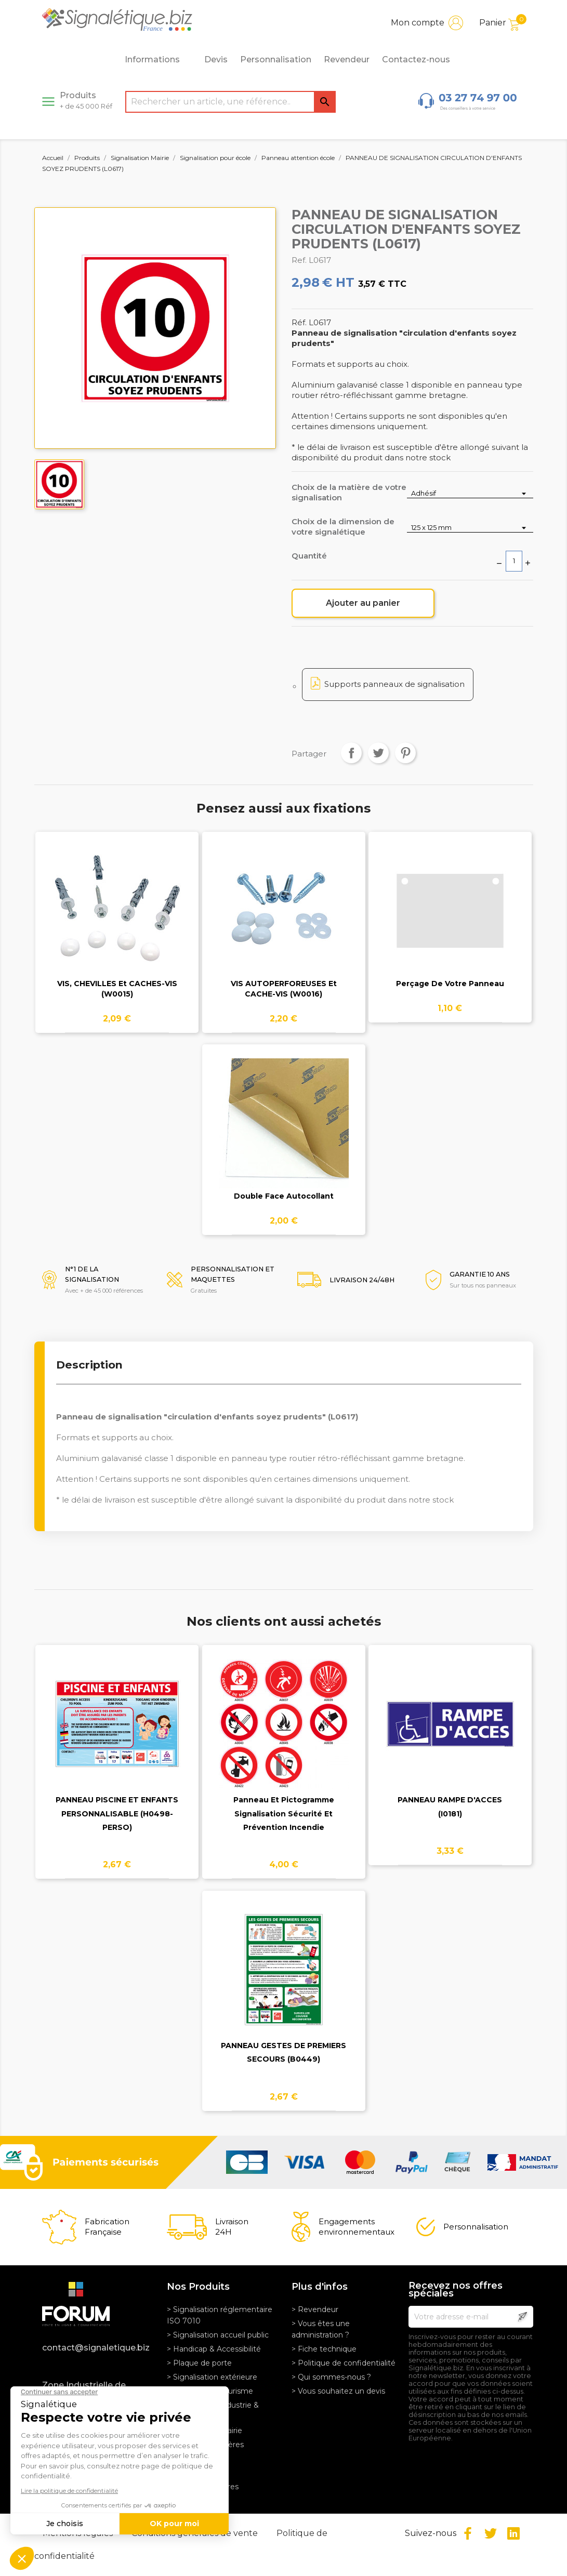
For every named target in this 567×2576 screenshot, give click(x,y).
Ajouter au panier (363, 603)
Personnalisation (275, 59)
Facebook (467, 2533)
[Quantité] (514, 561)
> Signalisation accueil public (218, 2335)
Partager (351, 752)
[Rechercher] (230, 102)
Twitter (490, 2533)
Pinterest (405, 752)
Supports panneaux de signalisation (394, 684)
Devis (216, 59)
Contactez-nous (416, 59)
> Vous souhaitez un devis (338, 2391)
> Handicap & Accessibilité (214, 2349)
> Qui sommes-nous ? (331, 2377)
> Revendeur (315, 2309)
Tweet (378, 752)
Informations (158, 60)
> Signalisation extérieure (212, 2377)
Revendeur (347, 59)
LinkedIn (513, 2533)
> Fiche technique (324, 2349)
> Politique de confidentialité (343, 2363)
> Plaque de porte (199, 2363)
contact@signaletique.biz (96, 2348)
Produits (86, 100)
